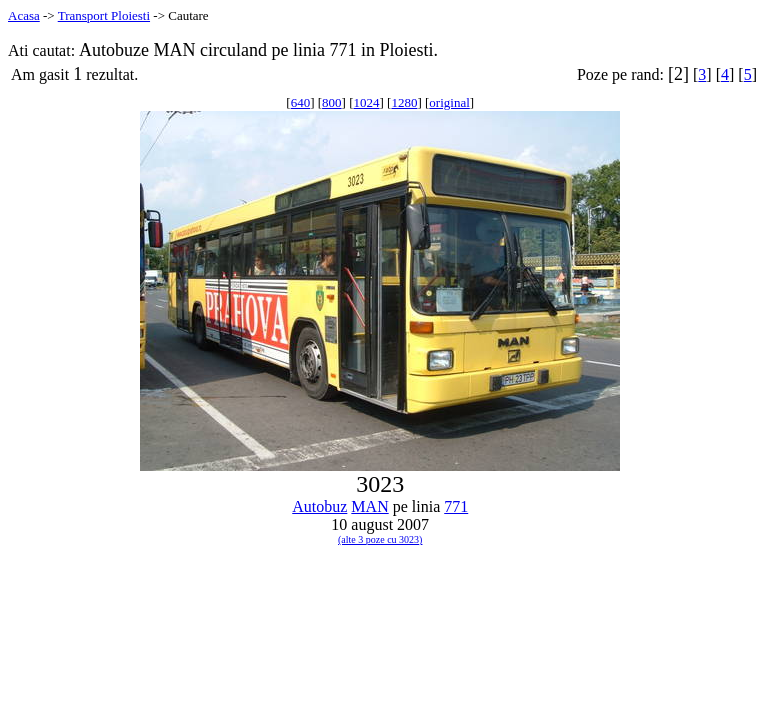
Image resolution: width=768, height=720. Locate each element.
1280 (404, 102)
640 (301, 102)
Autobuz (319, 506)
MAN (369, 506)
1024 (367, 102)
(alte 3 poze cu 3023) (380, 539)
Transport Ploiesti (104, 15)
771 (456, 506)
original (449, 102)
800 (332, 102)
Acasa (24, 15)
